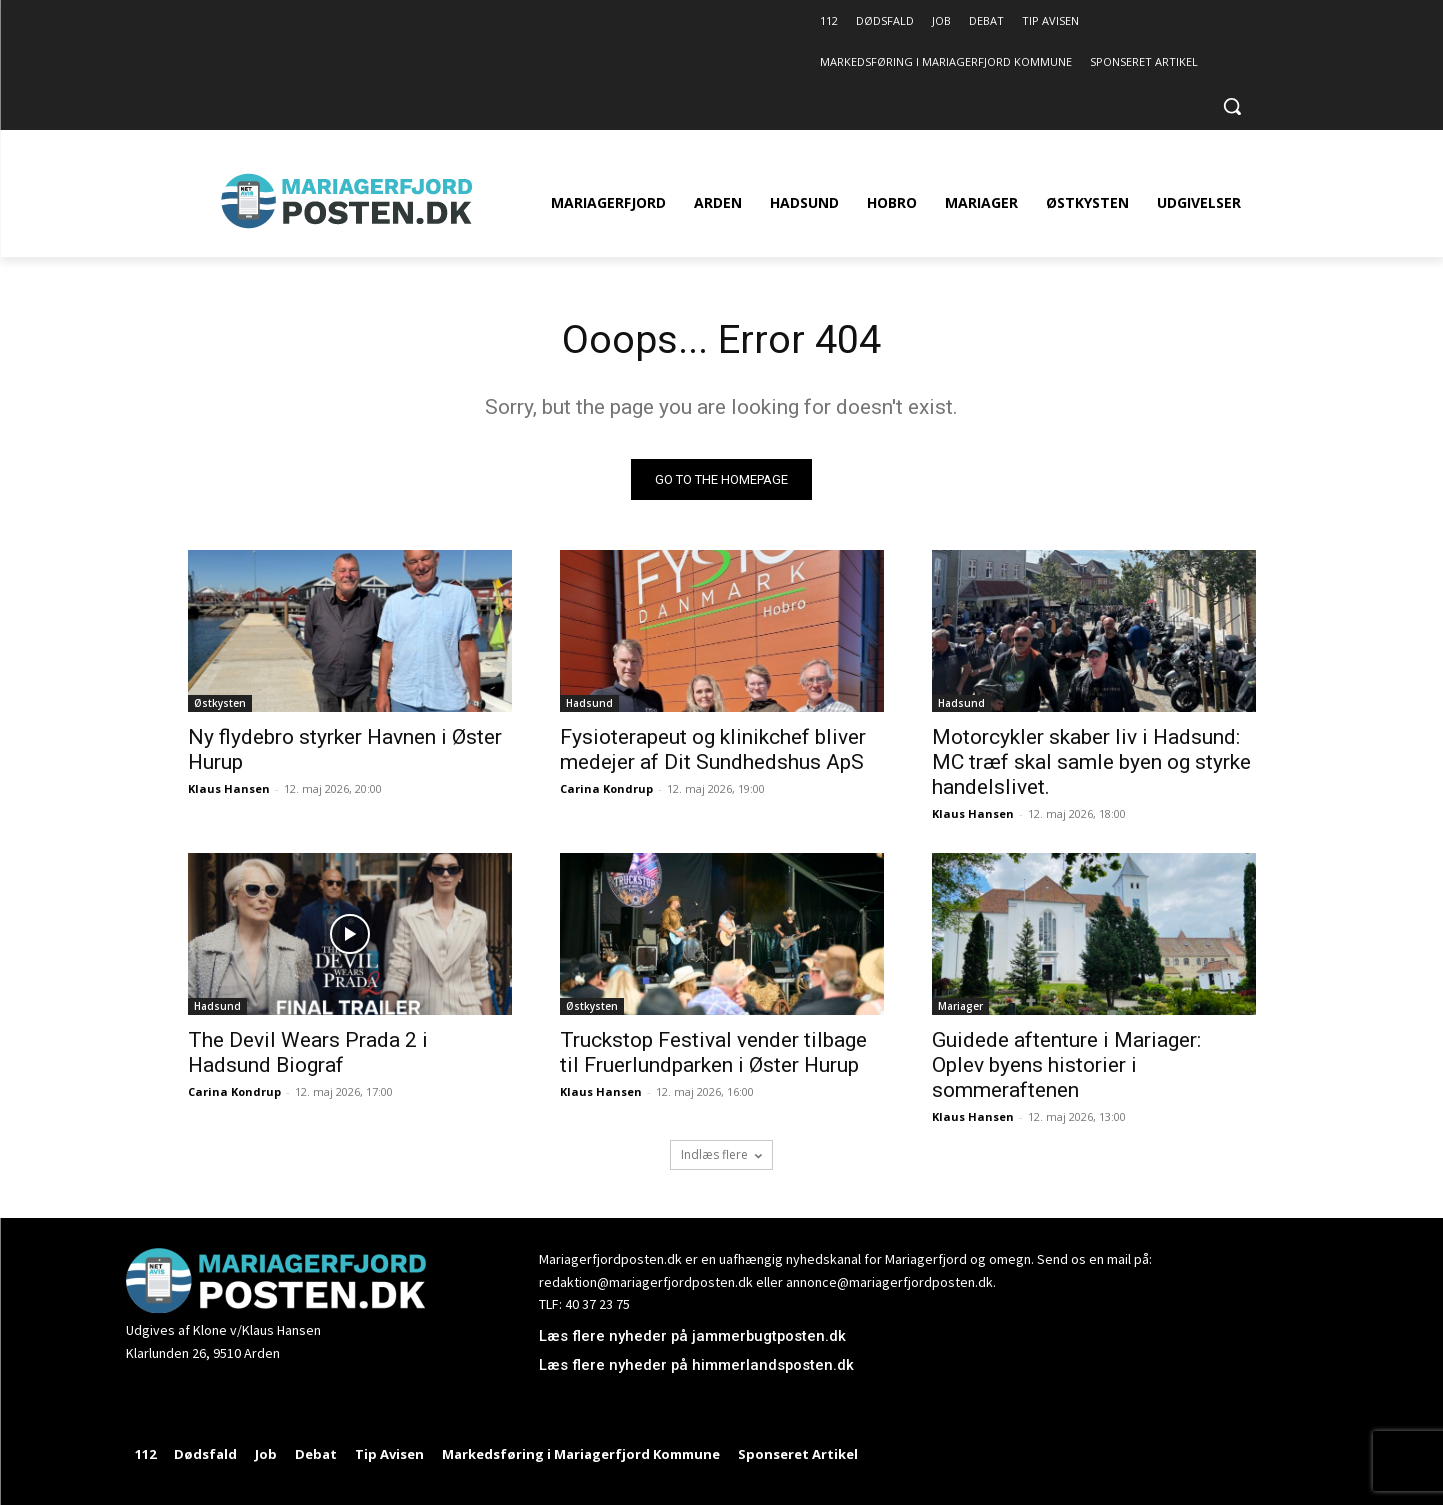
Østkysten (220, 704)
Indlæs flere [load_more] (721, 1155)
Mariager (960, 1007)
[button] (1232, 106)
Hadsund (589, 704)
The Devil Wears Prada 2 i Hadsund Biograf (308, 1053)
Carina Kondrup (606, 789)
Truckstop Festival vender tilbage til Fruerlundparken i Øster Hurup (713, 1053)
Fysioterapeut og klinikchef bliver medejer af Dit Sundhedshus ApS (713, 750)
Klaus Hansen (229, 789)
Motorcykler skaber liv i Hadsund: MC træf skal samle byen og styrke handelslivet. (1091, 763)
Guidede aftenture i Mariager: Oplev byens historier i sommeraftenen (1066, 1066)
